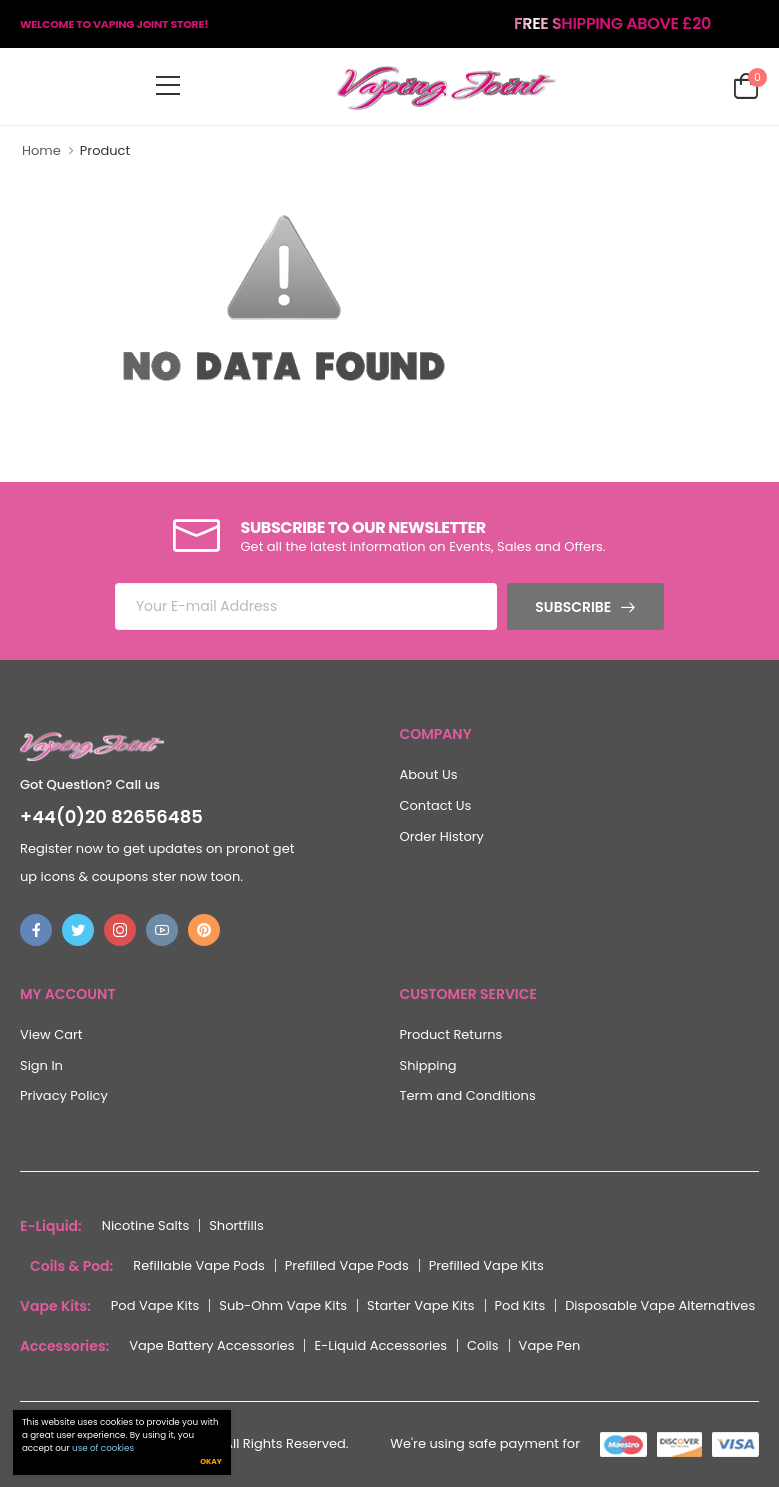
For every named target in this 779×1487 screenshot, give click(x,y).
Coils (483, 1345)
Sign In (41, 1065)
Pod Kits (520, 1305)
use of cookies (103, 1450)
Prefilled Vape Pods (347, 1265)
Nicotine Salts (145, 1225)
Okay (211, 1463)
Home (41, 150)
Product (105, 150)
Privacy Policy (64, 1095)
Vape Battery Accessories (211, 1345)
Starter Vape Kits (421, 1305)
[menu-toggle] (168, 86)
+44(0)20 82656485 (111, 817)
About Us (429, 774)
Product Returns (451, 1034)
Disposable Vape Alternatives (660, 1305)
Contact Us (436, 805)
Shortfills (236, 1225)
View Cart (51, 1034)
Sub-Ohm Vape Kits (283, 1305)
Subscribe (573, 607)
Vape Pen (550, 1345)
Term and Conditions (468, 1095)
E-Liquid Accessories (380, 1345)
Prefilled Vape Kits (486, 1265)
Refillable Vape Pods (198, 1265)
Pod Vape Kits (155, 1305)
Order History (442, 836)
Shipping (428, 1065)
